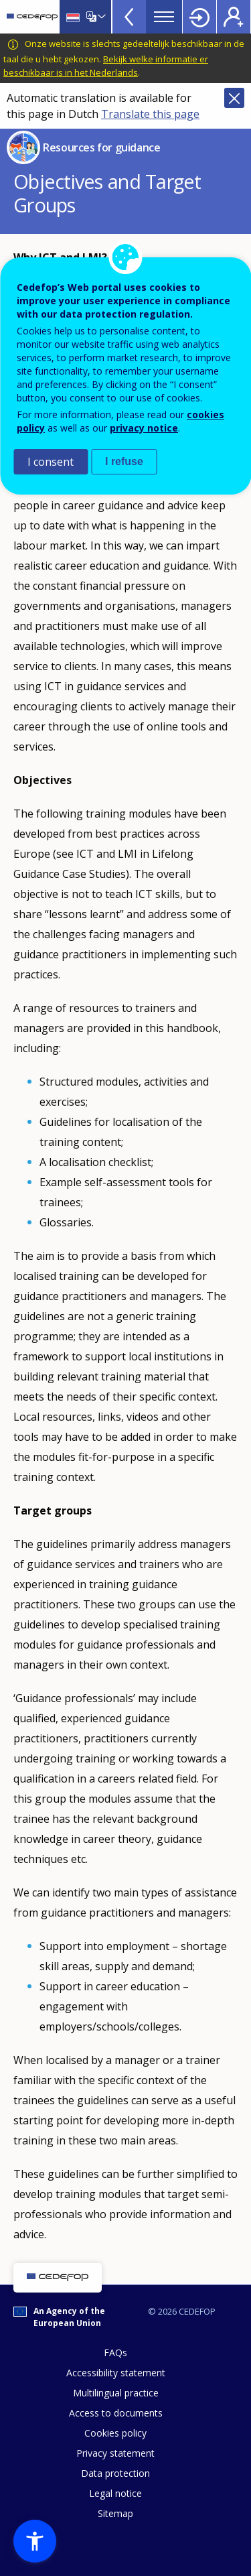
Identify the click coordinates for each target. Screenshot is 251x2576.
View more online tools (129, 17)
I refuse (124, 461)
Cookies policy (115, 2433)
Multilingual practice (116, 2392)
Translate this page (150, 114)
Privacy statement (115, 2453)
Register (233, 17)
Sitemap (115, 2513)
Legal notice (115, 2493)
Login (199, 17)
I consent (50, 461)
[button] (34, 2541)
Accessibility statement (115, 2372)
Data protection (115, 2473)
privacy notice (144, 428)
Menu (164, 16)
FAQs (115, 2352)
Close (234, 98)
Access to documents (116, 2412)
